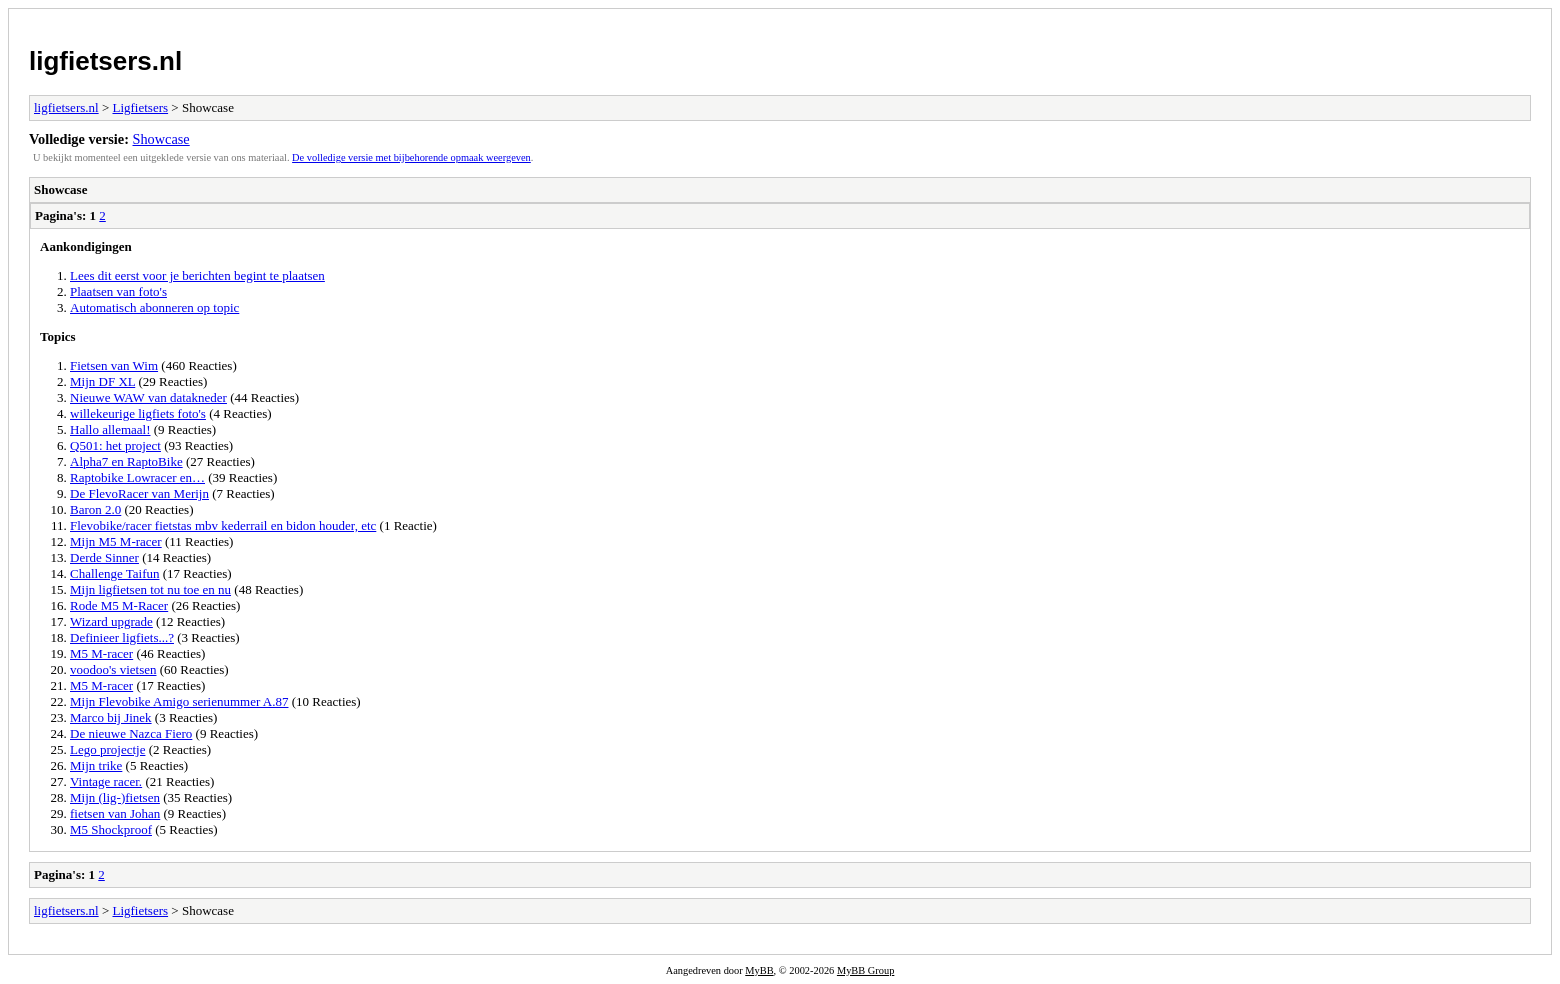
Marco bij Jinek (111, 717)
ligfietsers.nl (105, 61)
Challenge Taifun (114, 573)
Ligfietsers (140, 107)
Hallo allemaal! (110, 429)
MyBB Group (865, 970)
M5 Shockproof (111, 829)
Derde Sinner (104, 557)
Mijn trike (96, 765)
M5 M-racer (101, 653)
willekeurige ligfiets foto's (138, 413)
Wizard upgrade (111, 621)
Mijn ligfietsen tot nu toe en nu (150, 589)
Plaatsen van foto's (118, 291)
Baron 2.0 (95, 509)
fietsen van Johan (115, 813)
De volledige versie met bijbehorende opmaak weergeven (411, 157)
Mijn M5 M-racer (116, 541)
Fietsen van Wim (114, 365)
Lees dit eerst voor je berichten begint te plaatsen (197, 275)
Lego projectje (107, 749)
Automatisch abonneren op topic (154, 307)
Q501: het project (115, 445)
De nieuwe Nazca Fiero (131, 733)
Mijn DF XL (102, 381)
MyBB (759, 970)
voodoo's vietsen (113, 669)
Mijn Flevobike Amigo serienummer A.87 (179, 701)
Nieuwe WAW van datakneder (148, 397)
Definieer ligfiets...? (122, 637)
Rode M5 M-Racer (119, 605)
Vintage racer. (106, 781)
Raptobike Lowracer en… (137, 477)
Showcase (161, 139)
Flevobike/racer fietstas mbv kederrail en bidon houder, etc (223, 525)
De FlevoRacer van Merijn (139, 493)
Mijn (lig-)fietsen (115, 797)
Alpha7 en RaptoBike (126, 461)
